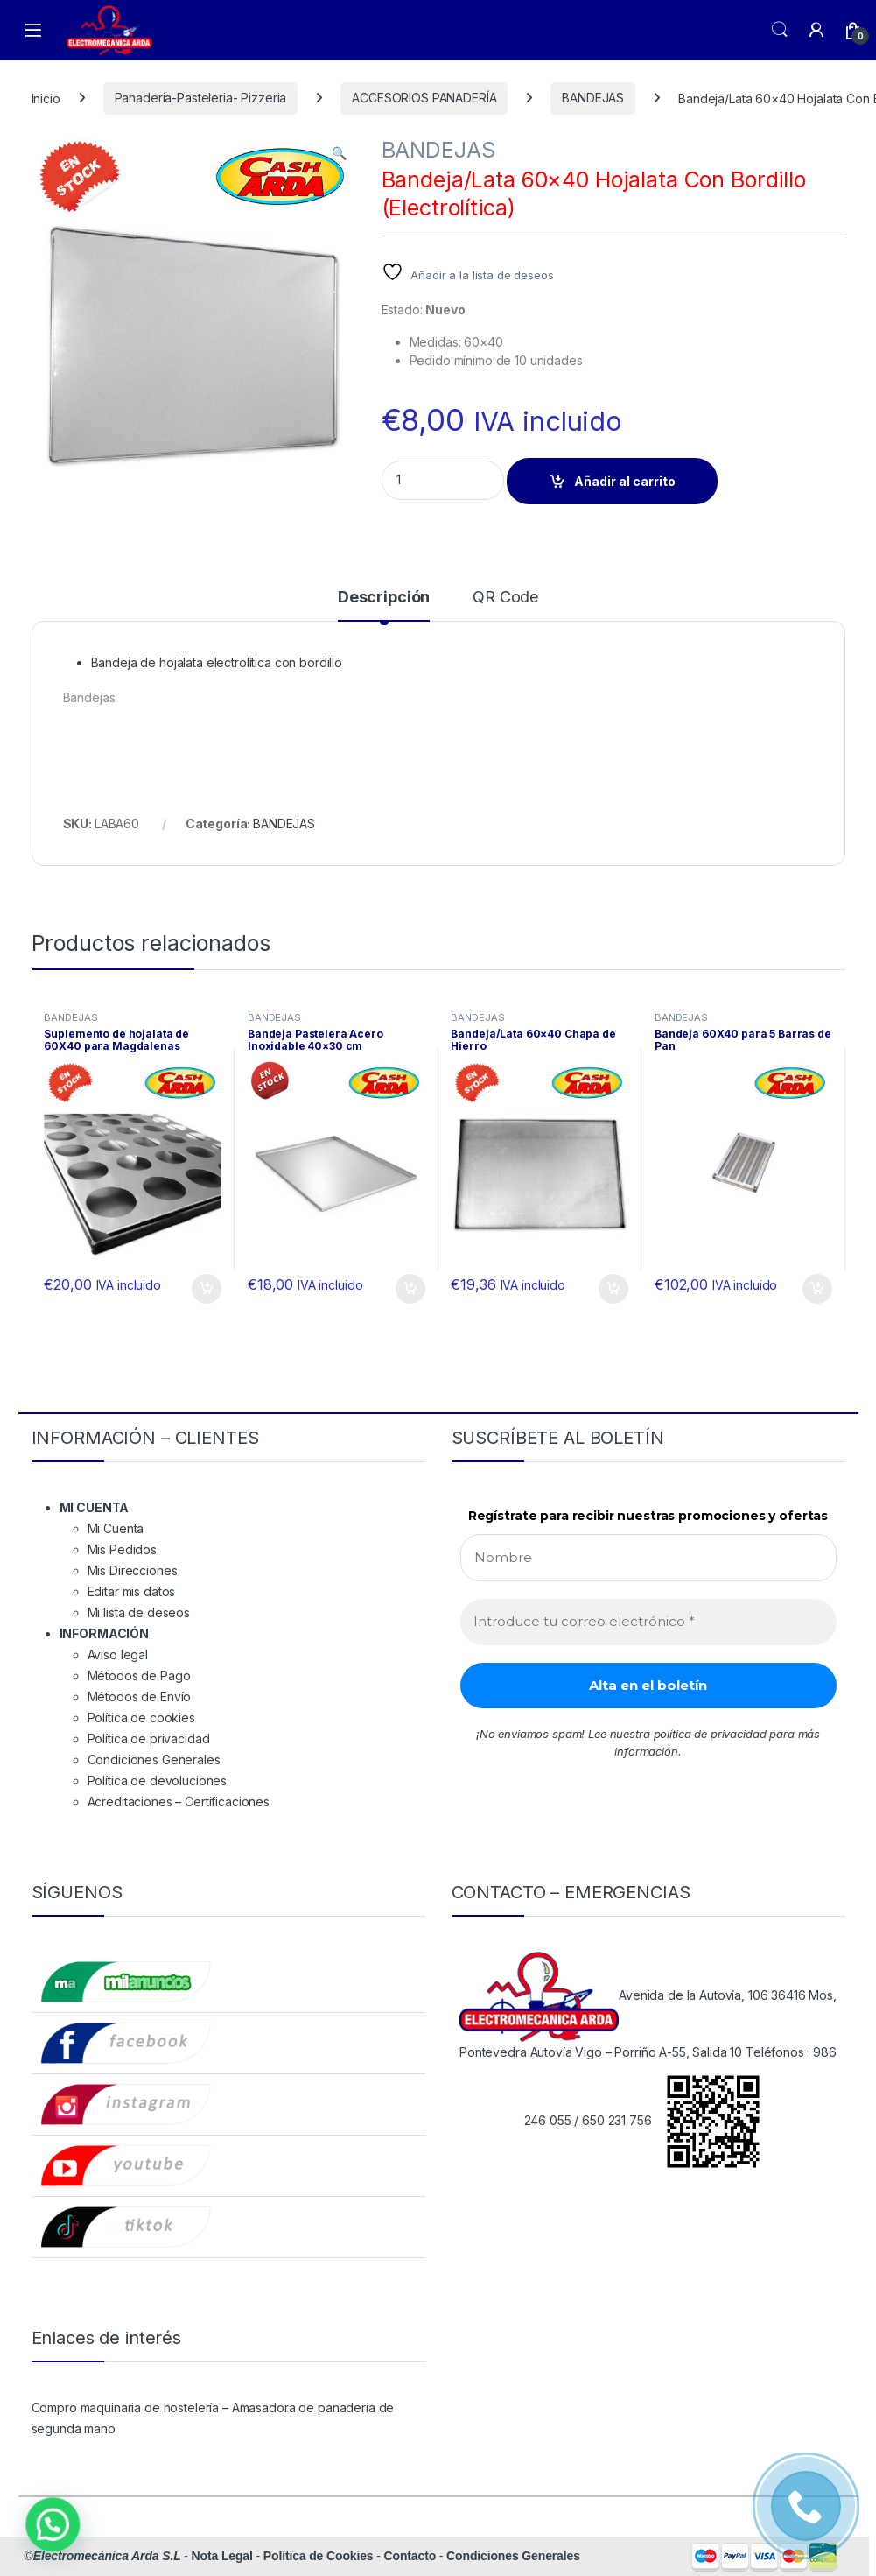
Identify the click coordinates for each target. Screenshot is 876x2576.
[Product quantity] (443, 480)
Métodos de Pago (139, 1675)
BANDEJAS (593, 97)
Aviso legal (118, 1654)
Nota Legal (222, 2556)
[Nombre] (648, 1558)
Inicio (46, 97)
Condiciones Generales (154, 1759)
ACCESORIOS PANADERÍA (424, 97)
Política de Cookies (318, 2556)
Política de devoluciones (158, 1780)
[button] (339, 153)
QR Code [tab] (505, 597)
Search (779, 29)
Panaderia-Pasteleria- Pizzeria (201, 97)
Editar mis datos (132, 1591)
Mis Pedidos (122, 1549)
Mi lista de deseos (139, 1612)
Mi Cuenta (116, 1528)
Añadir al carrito (625, 481)
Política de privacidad (149, 1738)
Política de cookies (141, 1717)
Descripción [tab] (384, 597)
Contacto (410, 2556)
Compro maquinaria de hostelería (126, 2407)
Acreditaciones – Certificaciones (179, 1801)
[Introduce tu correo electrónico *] (648, 1622)
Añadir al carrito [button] (206, 1289)
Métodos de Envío (140, 1696)
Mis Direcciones (133, 1570)
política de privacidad (710, 1734)
